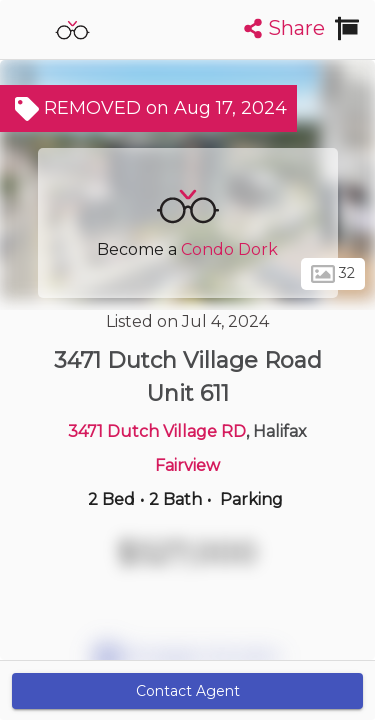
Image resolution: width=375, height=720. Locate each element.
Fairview (187, 465)
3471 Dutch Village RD (157, 431)
